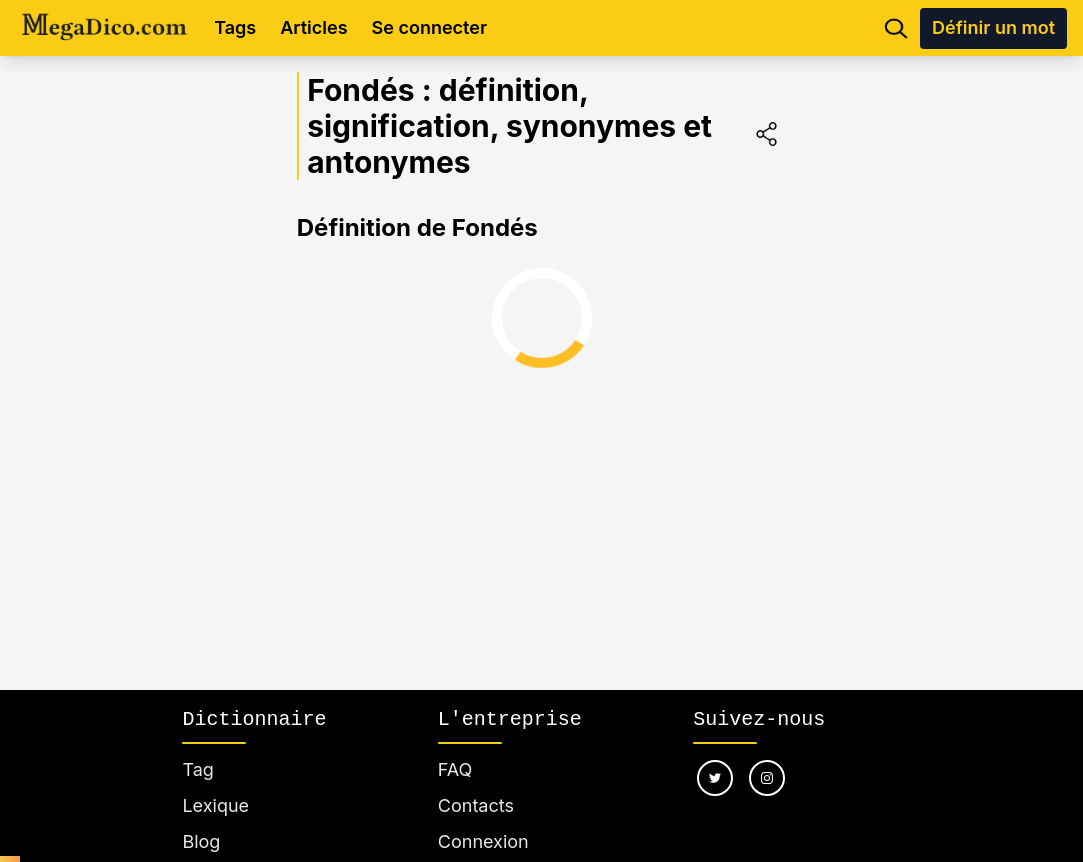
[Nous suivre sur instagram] (767, 778)
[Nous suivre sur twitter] (715, 778)
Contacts (476, 805)
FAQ (455, 769)
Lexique (215, 805)
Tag (197, 769)
